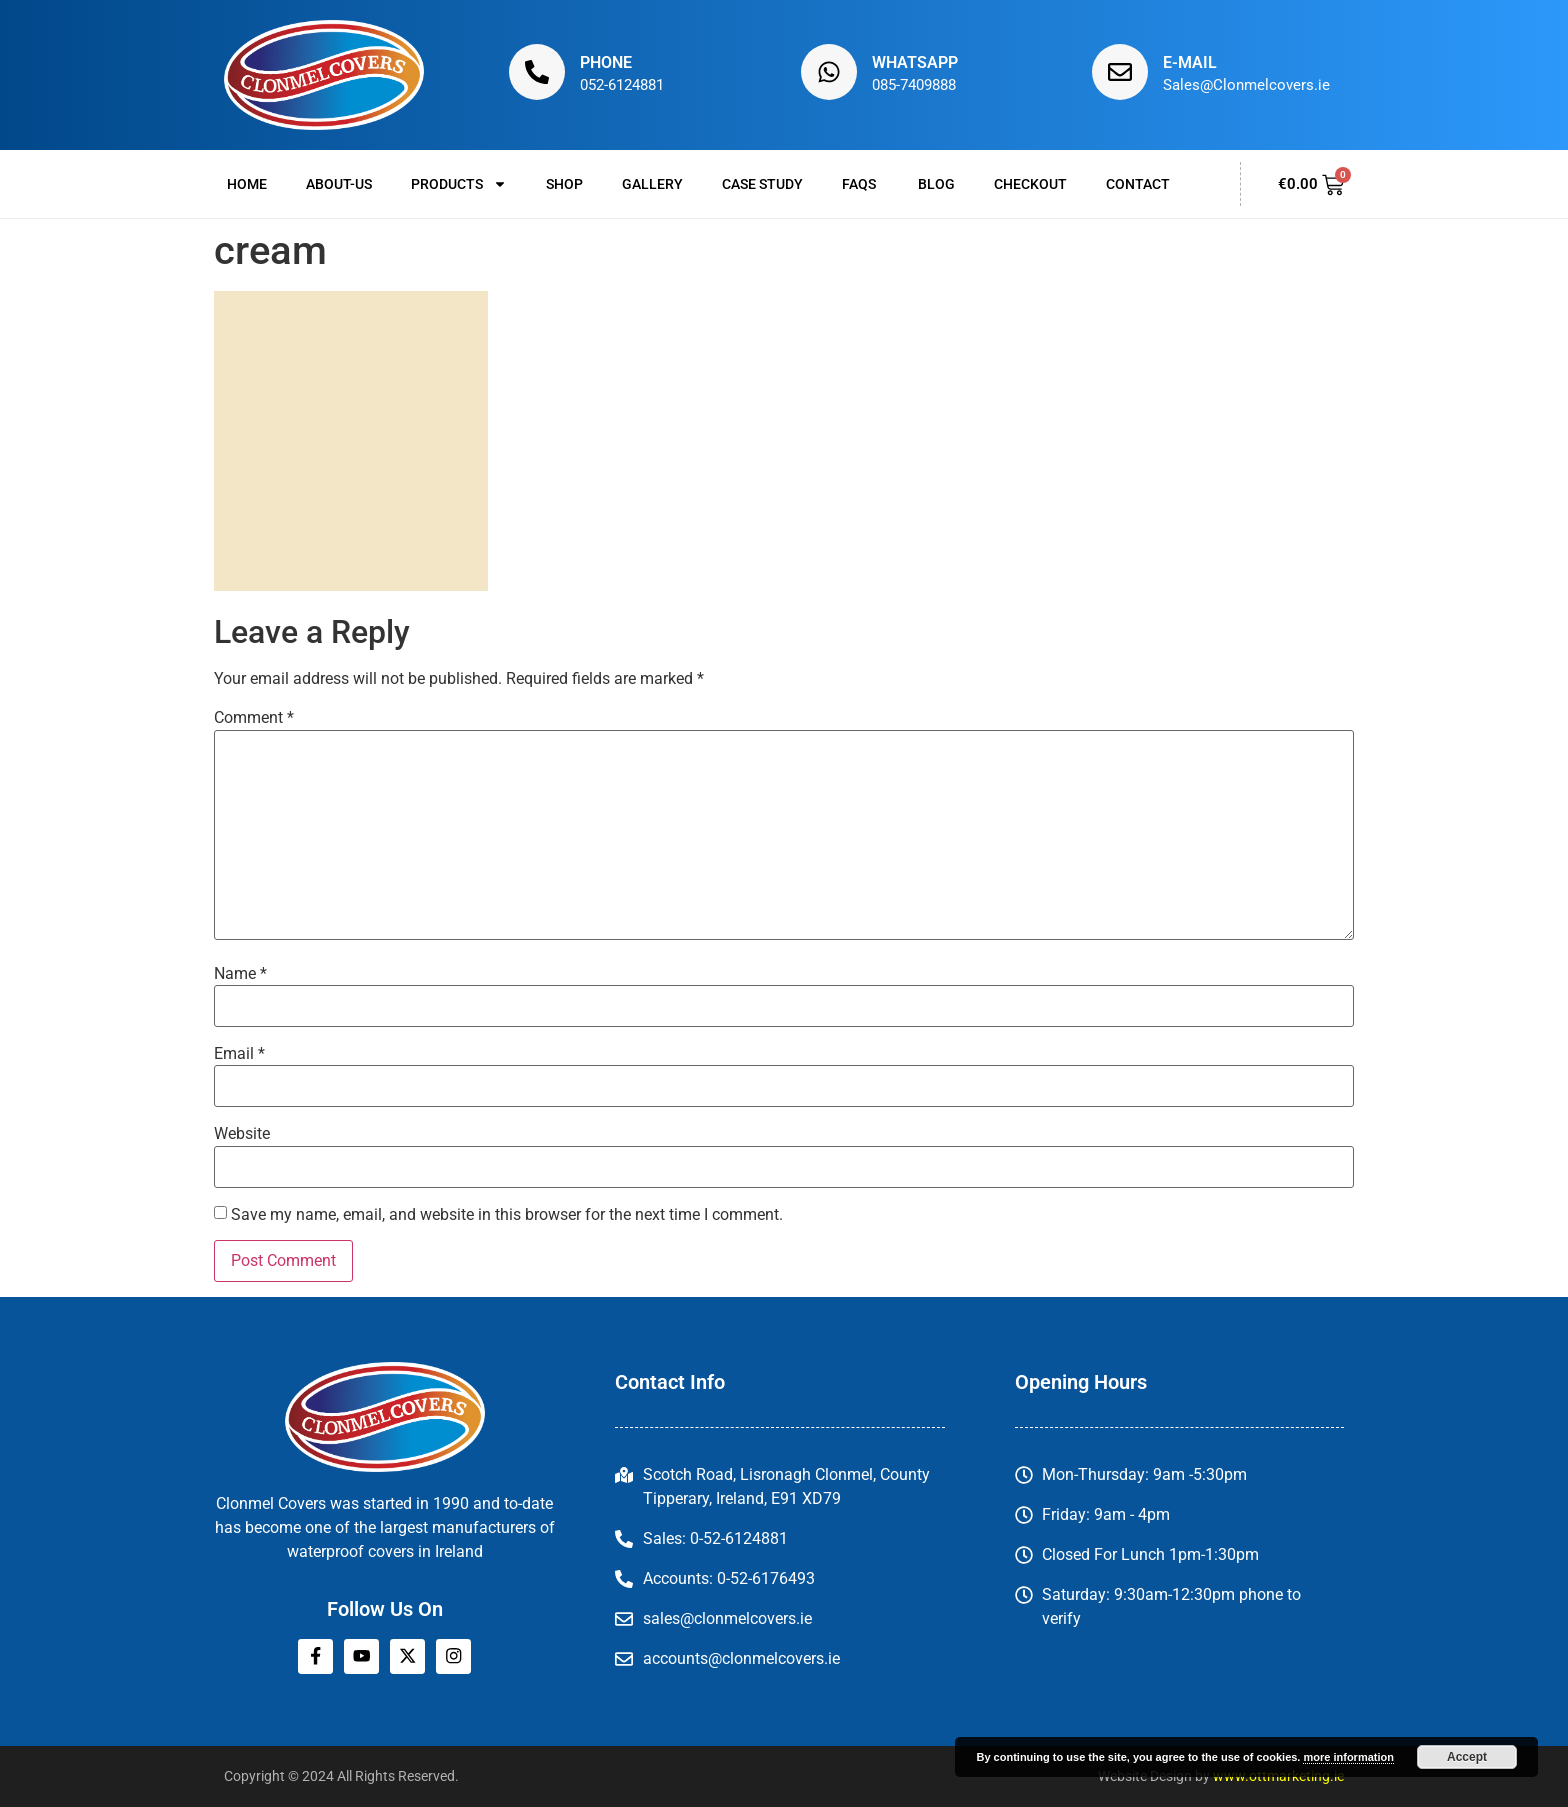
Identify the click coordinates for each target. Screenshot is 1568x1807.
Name (240, 974)
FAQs (860, 184)
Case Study (762, 184)
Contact (1138, 184)
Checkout (1030, 184)
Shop (564, 184)
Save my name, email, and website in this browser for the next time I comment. (507, 1215)
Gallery (652, 184)
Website (242, 1134)
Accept (1467, 1757)
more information (1348, 1757)
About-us (339, 184)
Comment (254, 718)
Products (459, 184)
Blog (936, 184)
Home (247, 184)
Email (239, 1054)
